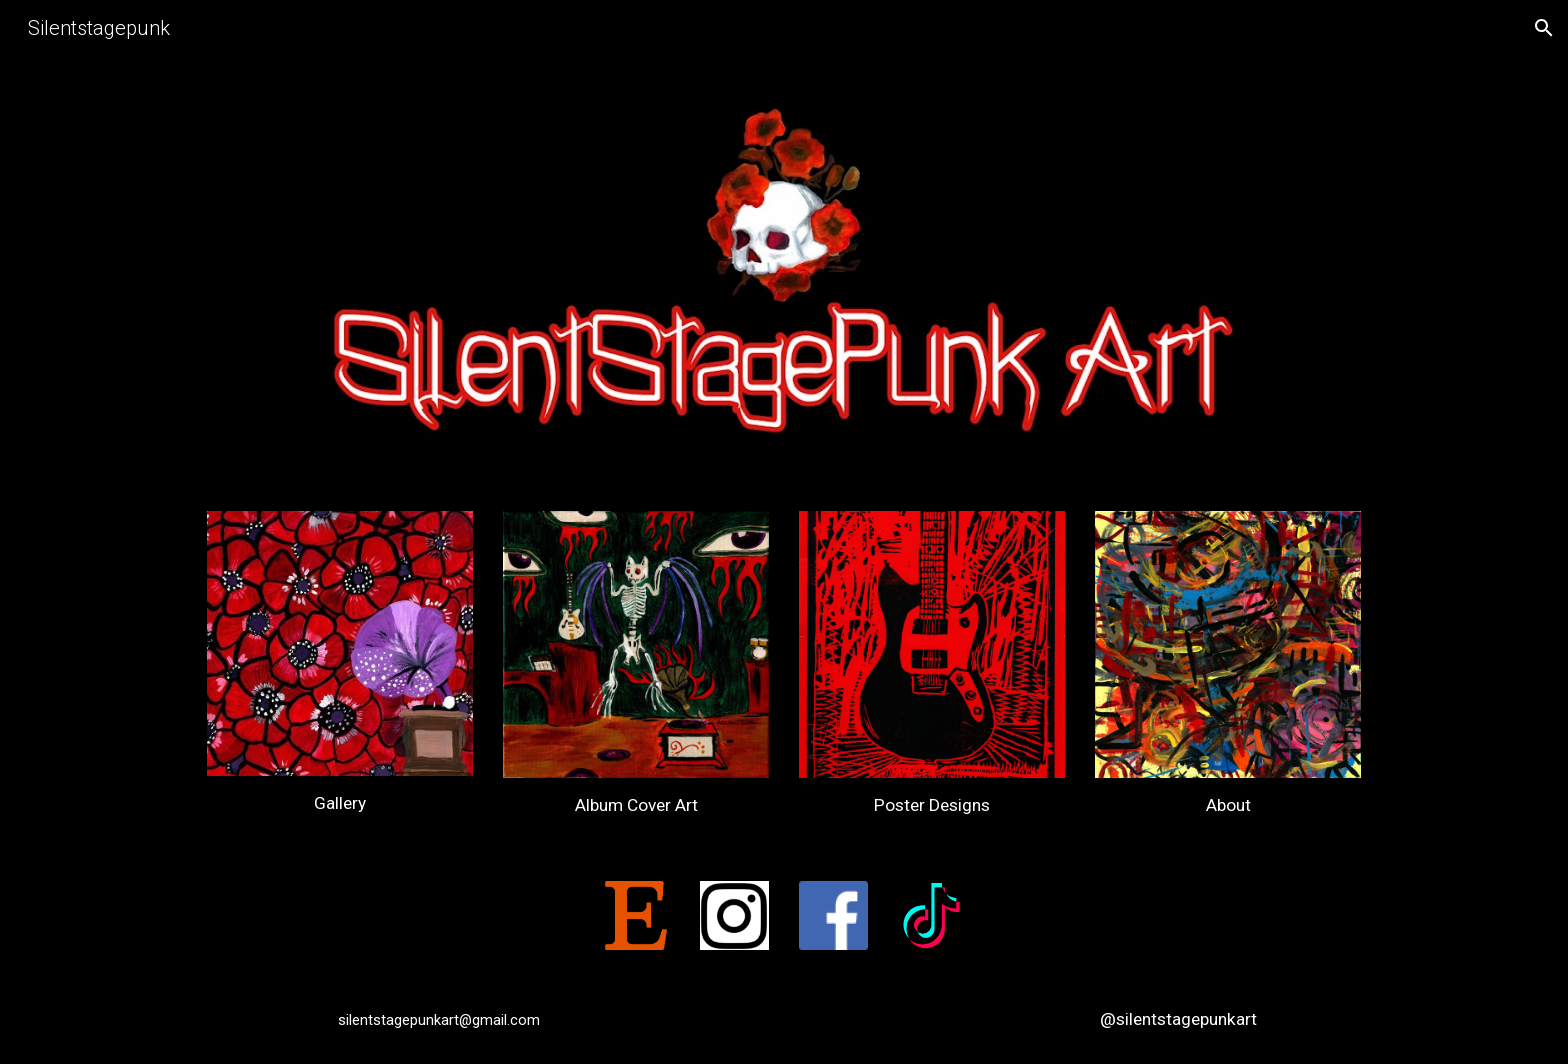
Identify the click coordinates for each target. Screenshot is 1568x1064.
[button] (1544, 28)
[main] (340, 803)
